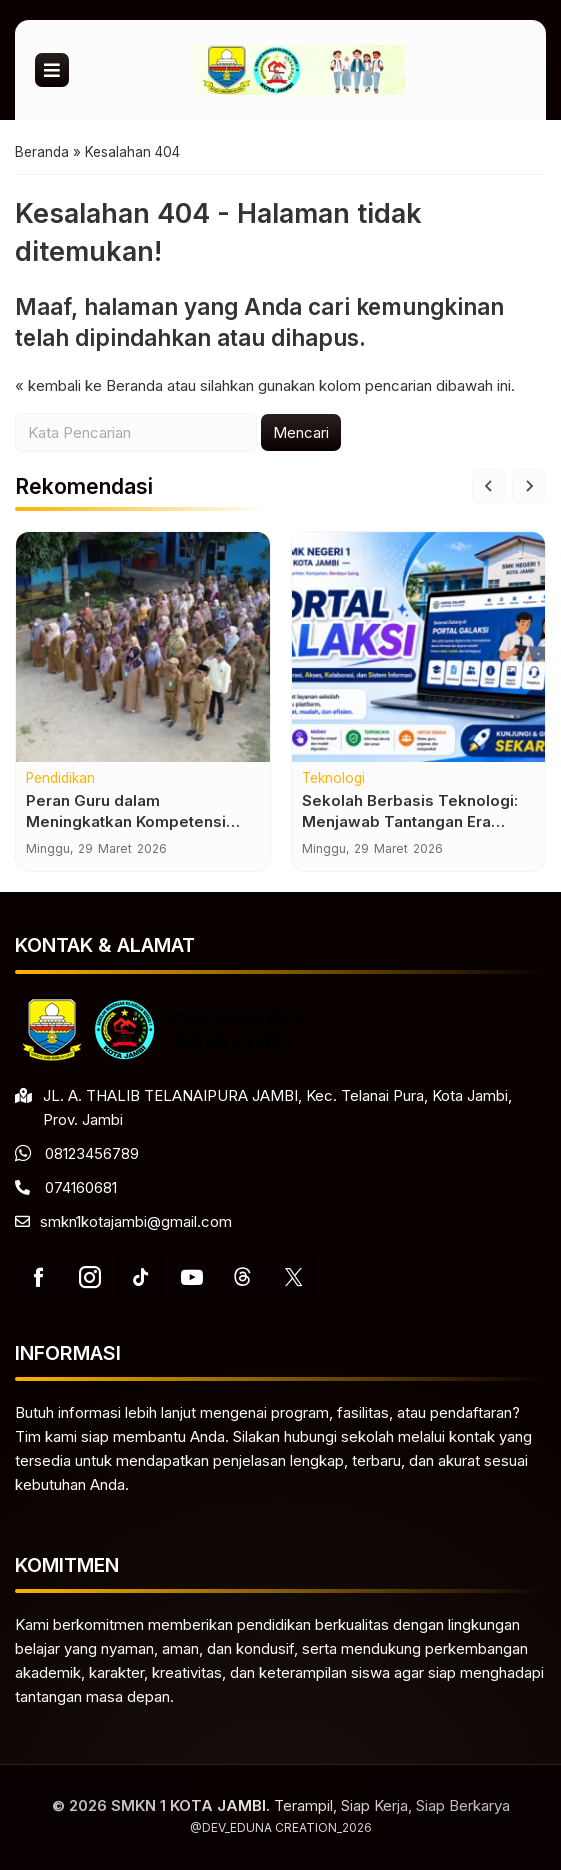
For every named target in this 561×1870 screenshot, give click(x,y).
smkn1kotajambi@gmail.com (136, 1221)
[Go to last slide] (489, 486)
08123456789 (92, 1153)
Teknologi (333, 779)
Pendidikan (60, 779)
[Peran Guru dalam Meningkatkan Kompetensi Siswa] (143, 647)
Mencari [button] (301, 432)
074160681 (81, 1187)
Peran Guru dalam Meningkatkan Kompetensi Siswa (126, 822)
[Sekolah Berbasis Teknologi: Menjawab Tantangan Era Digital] (419, 647)
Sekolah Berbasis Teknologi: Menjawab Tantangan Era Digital (410, 822)
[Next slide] (529, 486)
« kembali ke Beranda (89, 385)
